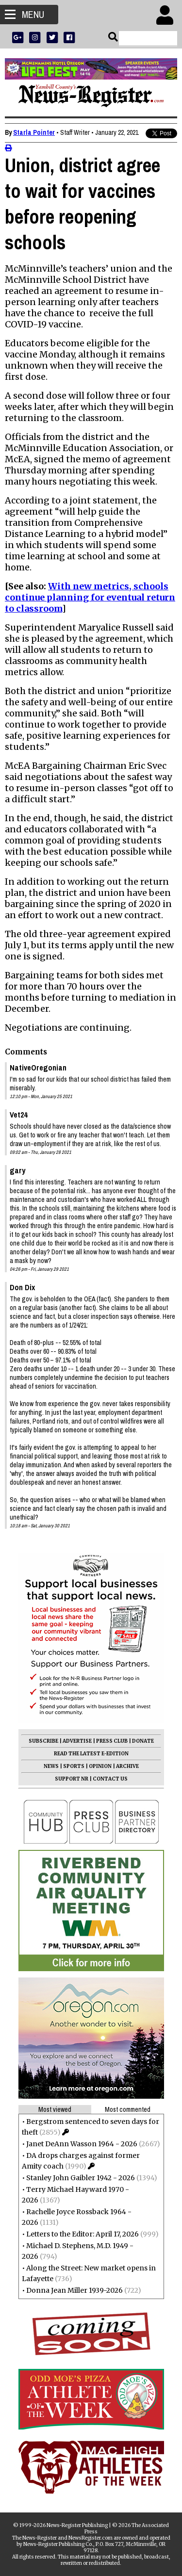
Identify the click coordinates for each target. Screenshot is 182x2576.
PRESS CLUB (112, 1741)
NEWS (51, 1766)
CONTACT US (110, 1779)
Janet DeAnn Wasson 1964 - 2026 (81, 2143)
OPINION (100, 1766)
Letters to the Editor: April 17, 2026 (82, 2234)
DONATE (143, 1741)
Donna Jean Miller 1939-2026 (74, 2290)
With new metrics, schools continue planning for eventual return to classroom (90, 597)
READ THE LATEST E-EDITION (91, 1753)
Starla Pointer (34, 132)
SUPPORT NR (71, 1779)
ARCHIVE (127, 1766)
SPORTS (73, 1766)
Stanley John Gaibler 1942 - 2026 (80, 2177)
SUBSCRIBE (43, 1741)
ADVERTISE (77, 1741)
